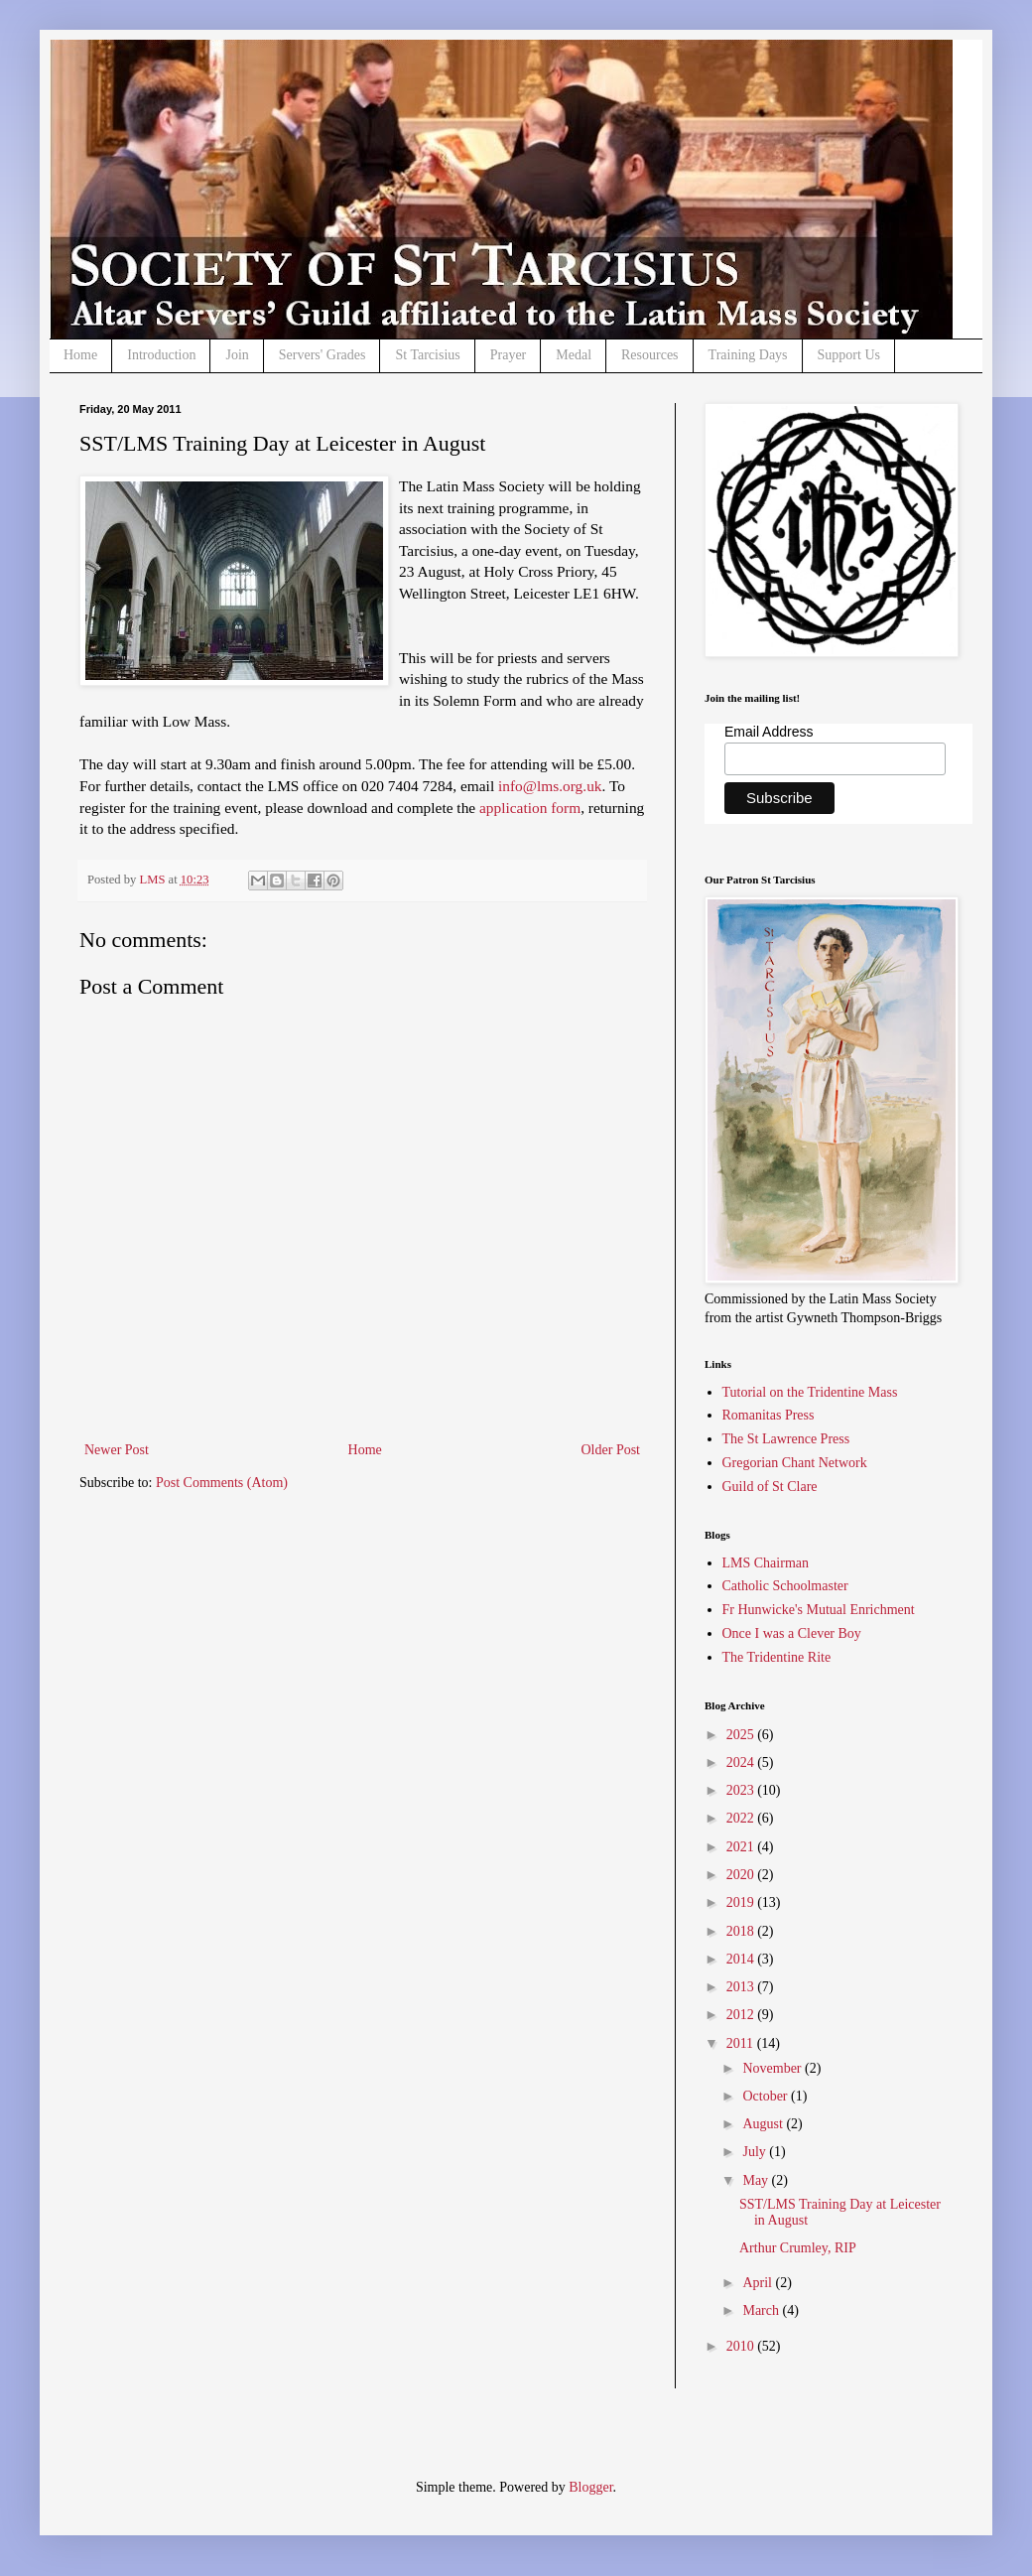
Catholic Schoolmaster (785, 1585)
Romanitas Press (768, 1415)
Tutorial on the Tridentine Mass (810, 1392)
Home (80, 354)
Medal (573, 354)
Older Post (611, 1449)
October (766, 2096)
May (756, 2180)
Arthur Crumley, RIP (797, 2247)
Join (236, 354)
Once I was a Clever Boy (791, 1633)
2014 (742, 1959)
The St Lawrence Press (786, 1438)
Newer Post (116, 1449)
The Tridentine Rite (777, 1657)
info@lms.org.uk (550, 785)
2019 (742, 1902)
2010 (742, 2346)
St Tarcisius (427, 354)
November (773, 2068)
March (762, 2310)
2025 (742, 1734)
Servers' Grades (322, 354)
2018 (742, 1931)
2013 (742, 1986)
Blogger (590, 2487)
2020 (742, 1874)
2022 (742, 1818)
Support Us (849, 354)
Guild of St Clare (770, 1486)
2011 (741, 2043)
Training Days (748, 354)
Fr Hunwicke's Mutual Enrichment (818, 1609)
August (764, 2123)
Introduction (161, 354)
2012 (742, 2014)
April (758, 2282)
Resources (650, 354)
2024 (742, 1762)
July (755, 2151)
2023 (742, 1790)
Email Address (768, 732)
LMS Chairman (766, 1563)
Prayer (508, 354)
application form (529, 807)
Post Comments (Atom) (222, 1482)
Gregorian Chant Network (794, 1462)
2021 (742, 1846)
